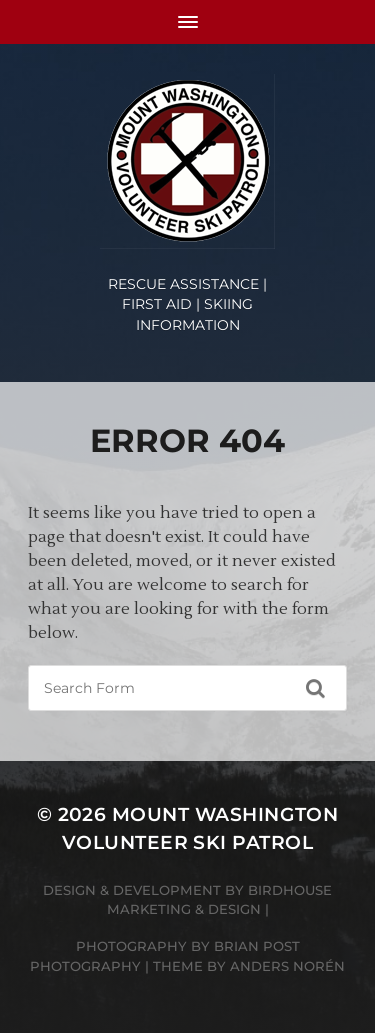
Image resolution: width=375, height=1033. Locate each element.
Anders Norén (287, 966)
